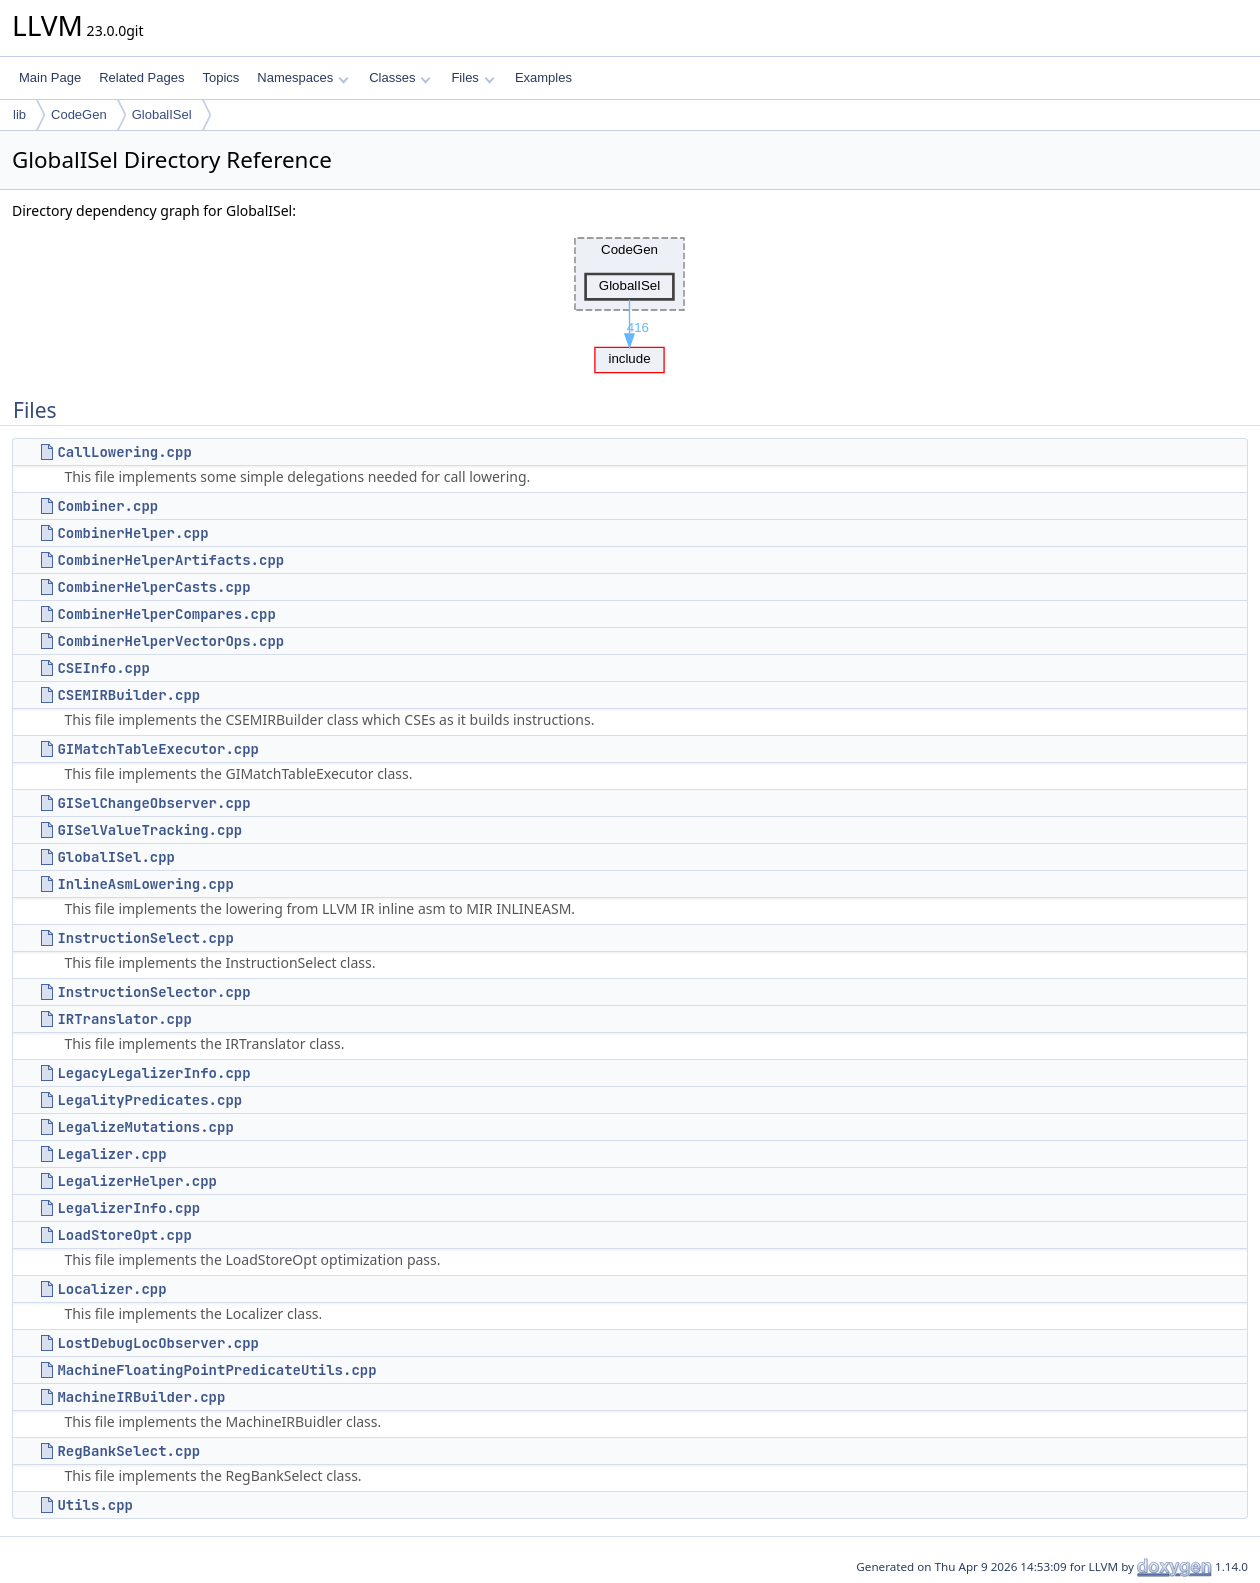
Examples (543, 77)
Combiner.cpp (107, 506)
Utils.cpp (95, 1505)
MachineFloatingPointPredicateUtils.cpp (216, 1370)
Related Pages (141, 77)
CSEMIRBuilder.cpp (128, 695)
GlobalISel (162, 114)
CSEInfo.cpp (103, 668)
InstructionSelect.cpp (145, 938)
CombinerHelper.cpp (132, 533)
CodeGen (79, 114)
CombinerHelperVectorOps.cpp (170, 641)
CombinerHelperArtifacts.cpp (170, 560)
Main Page (50, 77)
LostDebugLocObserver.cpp (158, 1343)
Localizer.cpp (111, 1289)
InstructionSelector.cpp (153, 992)
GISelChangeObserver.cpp (153, 803)
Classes (400, 77)
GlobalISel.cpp (116, 857)
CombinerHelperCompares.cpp (166, 614)
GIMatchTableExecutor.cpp (158, 749)
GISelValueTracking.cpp (149, 830)
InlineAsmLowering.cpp (145, 884)
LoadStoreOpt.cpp (124, 1235)
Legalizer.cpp (111, 1154)
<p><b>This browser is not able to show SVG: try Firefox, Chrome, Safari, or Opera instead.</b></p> (630, 300)
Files (472, 77)
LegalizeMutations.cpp (145, 1127)
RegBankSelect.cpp (128, 1451)
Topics (220, 77)
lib (19, 114)
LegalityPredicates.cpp (149, 1100)
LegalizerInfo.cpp (128, 1208)
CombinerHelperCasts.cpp (153, 587)
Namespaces (302, 77)
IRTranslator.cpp (124, 1019)
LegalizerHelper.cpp (137, 1181)
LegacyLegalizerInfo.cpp (153, 1073)
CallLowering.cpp (124, 452)
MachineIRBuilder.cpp (141, 1397)
